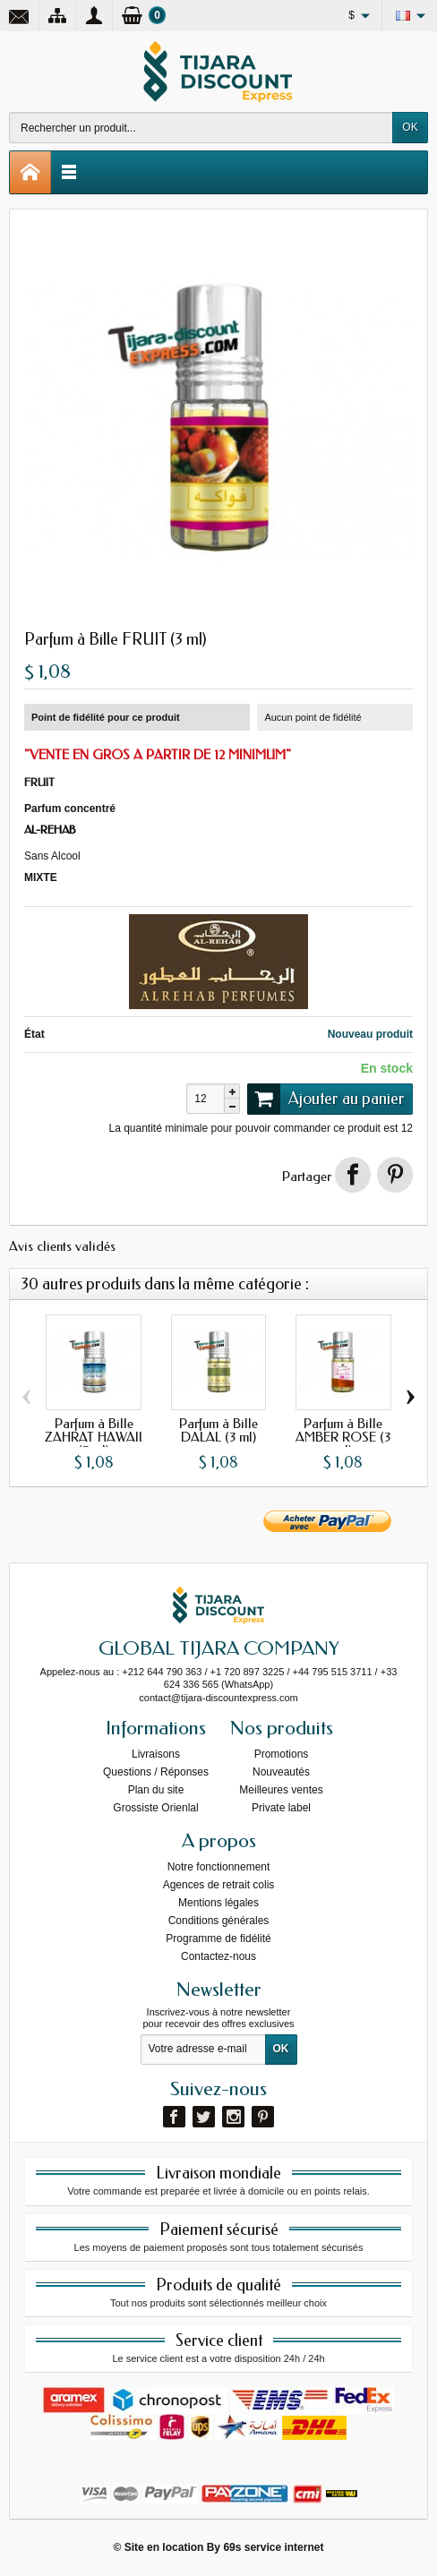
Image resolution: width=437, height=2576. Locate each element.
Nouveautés (281, 1772)
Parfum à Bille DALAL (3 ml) (218, 1430)
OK (409, 127)
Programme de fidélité (218, 1938)
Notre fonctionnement (218, 1867)
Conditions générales (219, 1920)
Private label (281, 1807)
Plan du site (156, 1790)
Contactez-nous (218, 1956)
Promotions (281, 1754)
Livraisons (156, 1754)
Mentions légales (218, 1902)
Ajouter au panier (326, 1098)
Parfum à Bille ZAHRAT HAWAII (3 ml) (93, 1437)
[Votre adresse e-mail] (203, 2049)
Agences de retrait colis (219, 1885)
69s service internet (273, 2547)
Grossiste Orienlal (155, 1807)
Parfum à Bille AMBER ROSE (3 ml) (343, 1437)
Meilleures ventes (280, 1790)
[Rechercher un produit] (201, 127)
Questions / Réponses (156, 1772)
